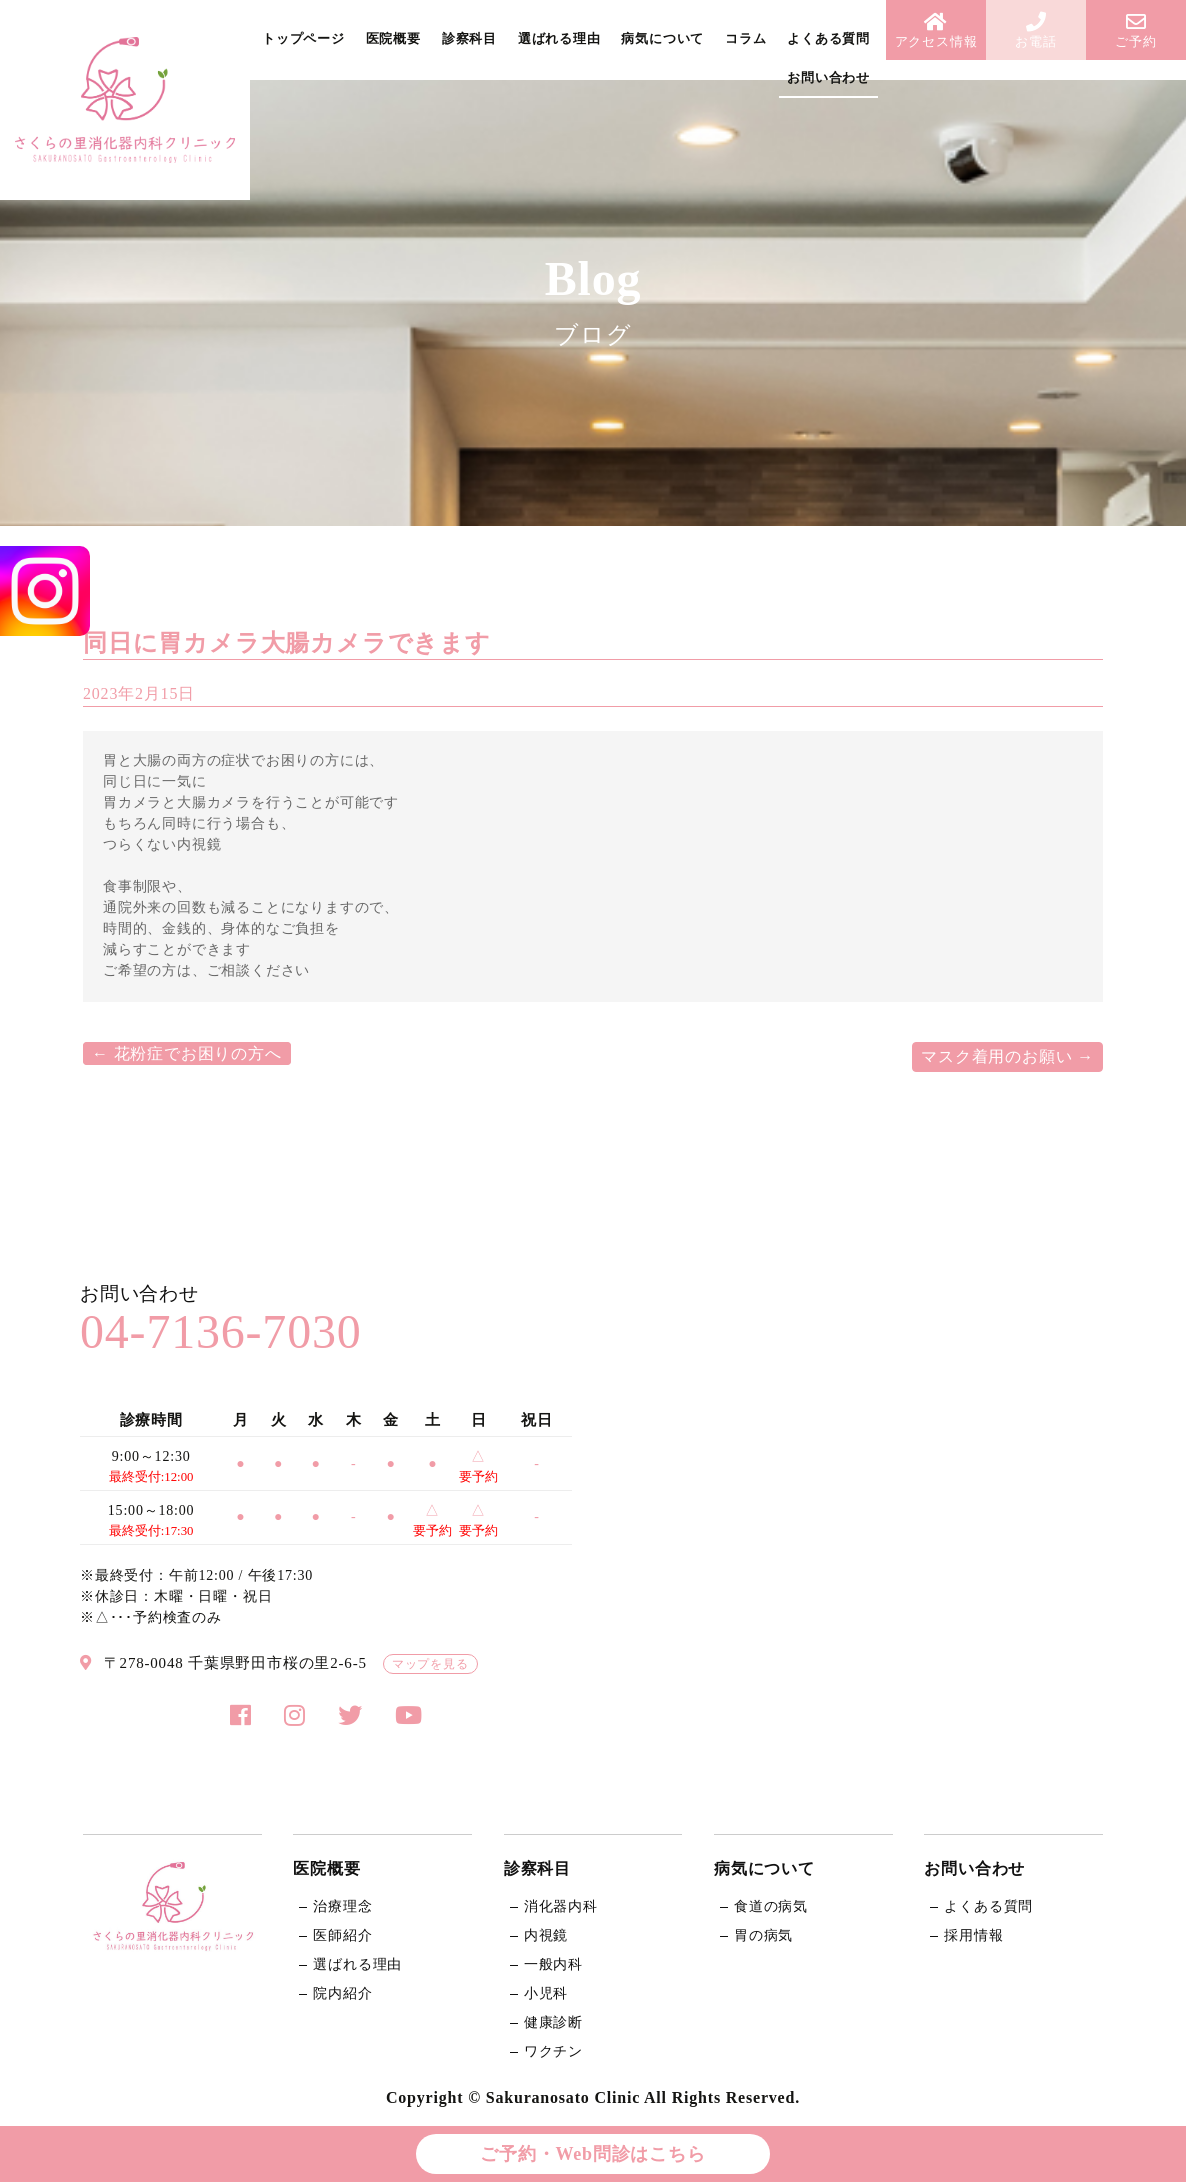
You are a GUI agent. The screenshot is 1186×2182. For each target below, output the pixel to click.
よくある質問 (828, 38)
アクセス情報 (936, 30)
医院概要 (393, 38)
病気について (662, 38)
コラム (745, 38)
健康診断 (553, 2022)
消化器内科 (561, 1906)
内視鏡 (546, 1935)
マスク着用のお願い (1007, 1056)
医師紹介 (342, 1935)
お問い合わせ (828, 77)
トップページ (303, 38)
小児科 (546, 1993)
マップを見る (430, 1664)
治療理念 (342, 1906)
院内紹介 (342, 1993)
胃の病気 (763, 1935)
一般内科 (553, 1964)
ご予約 (1136, 30)
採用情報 (973, 1935)
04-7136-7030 (221, 1332)
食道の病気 (771, 1906)
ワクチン (553, 2051)
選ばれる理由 (559, 38)
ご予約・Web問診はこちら (592, 2154)
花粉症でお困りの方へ (187, 1053)
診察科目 (469, 38)
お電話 (1036, 30)
